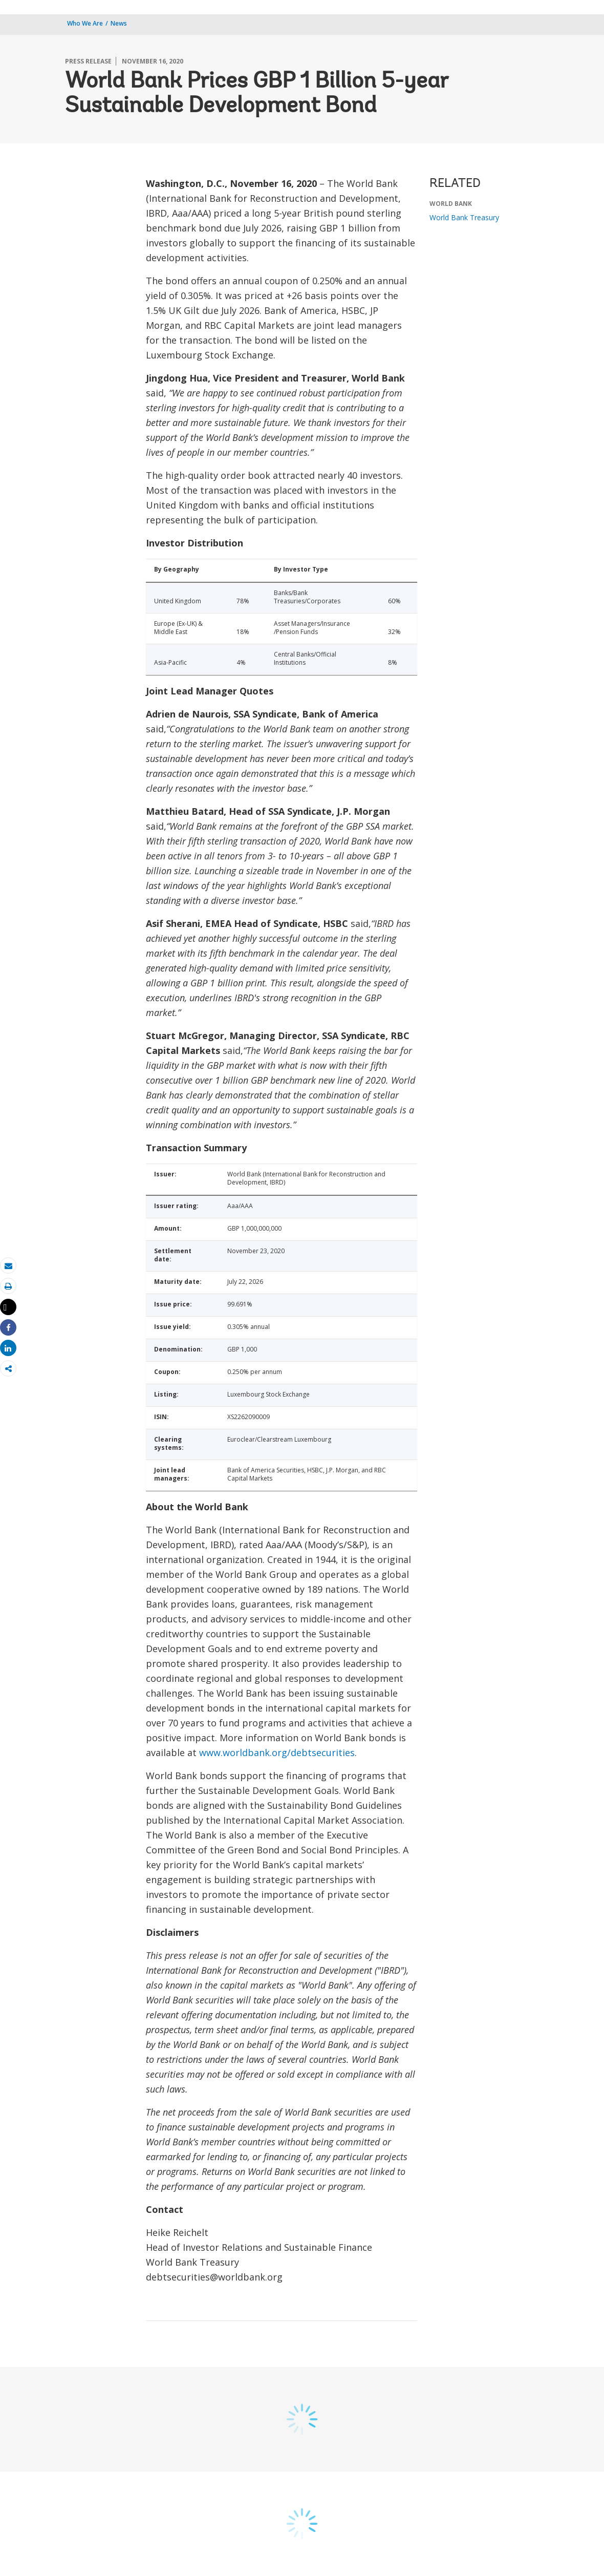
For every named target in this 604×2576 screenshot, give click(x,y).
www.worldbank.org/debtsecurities (277, 1752)
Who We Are (85, 23)
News (119, 23)
